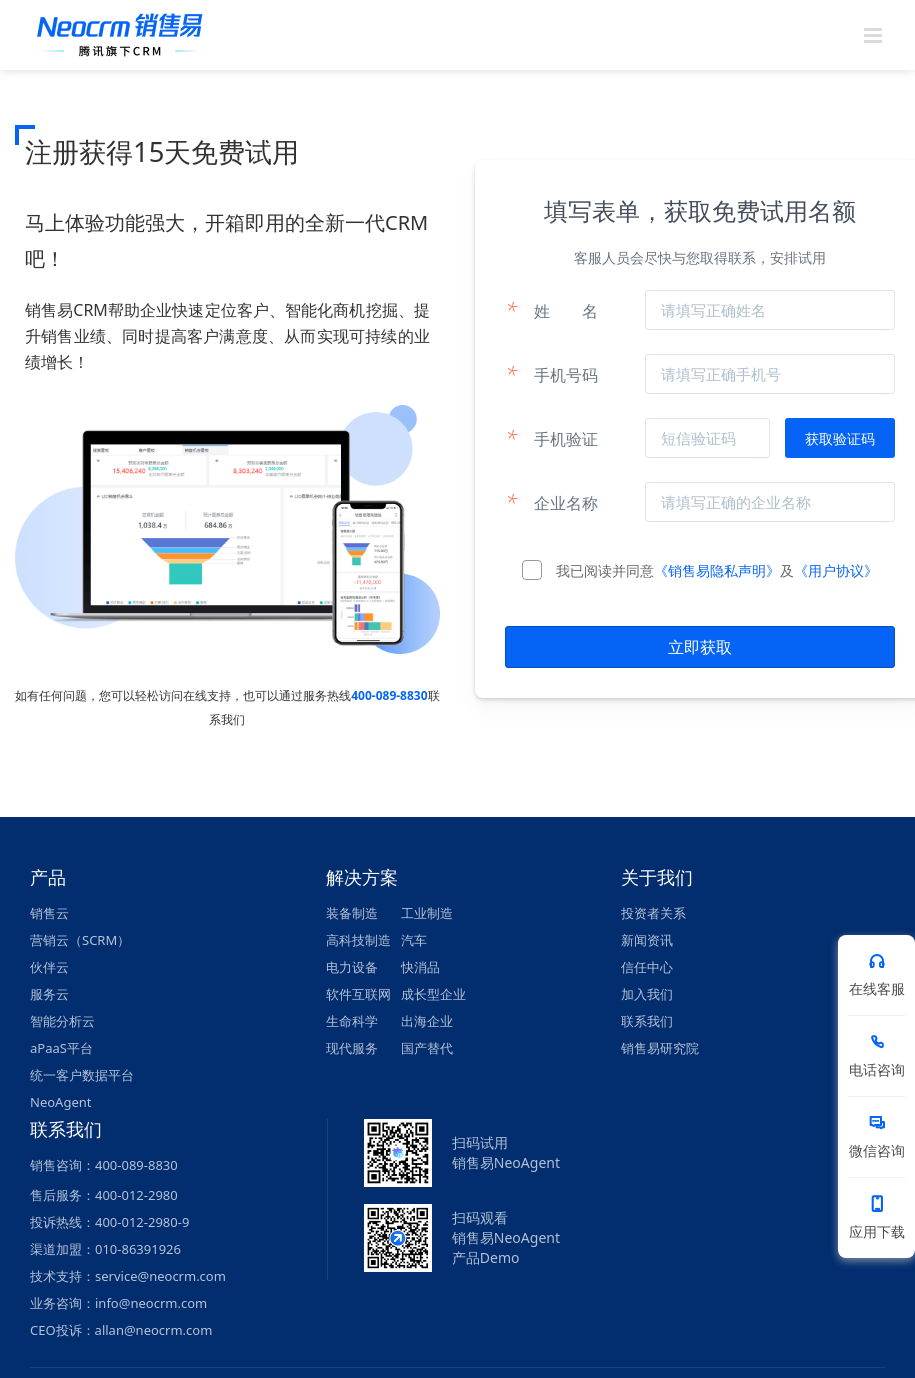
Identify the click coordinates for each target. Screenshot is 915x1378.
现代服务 (352, 1048)
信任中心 (647, 967)
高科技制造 (358, 940)
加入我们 (647, 994)
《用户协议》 (836, 570)
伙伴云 (49, 967)
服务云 (49, 994)
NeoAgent (60, 1102)
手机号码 (551, 374)
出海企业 (427, 1021)
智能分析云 (62, 1021)
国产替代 (427, 1048)
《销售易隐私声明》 (717, 570)
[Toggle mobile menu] (874, 35)
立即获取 (700, 647)
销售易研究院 (660, 1048)
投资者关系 (653, 913)
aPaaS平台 (61, 1048)
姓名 (551, 310)
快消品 (420, 967)
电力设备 (352, 967)
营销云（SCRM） (80, 940)
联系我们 (647, 1021)
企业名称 (551, 502)
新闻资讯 (647, 940)
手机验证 (551, 438)
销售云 (49, 913)
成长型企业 (433, 994)
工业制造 (427, 913)
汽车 (414, 940)
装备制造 (352, 913)
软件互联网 (358, 994)
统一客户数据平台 (82, 1075)
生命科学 (352, 1021)
